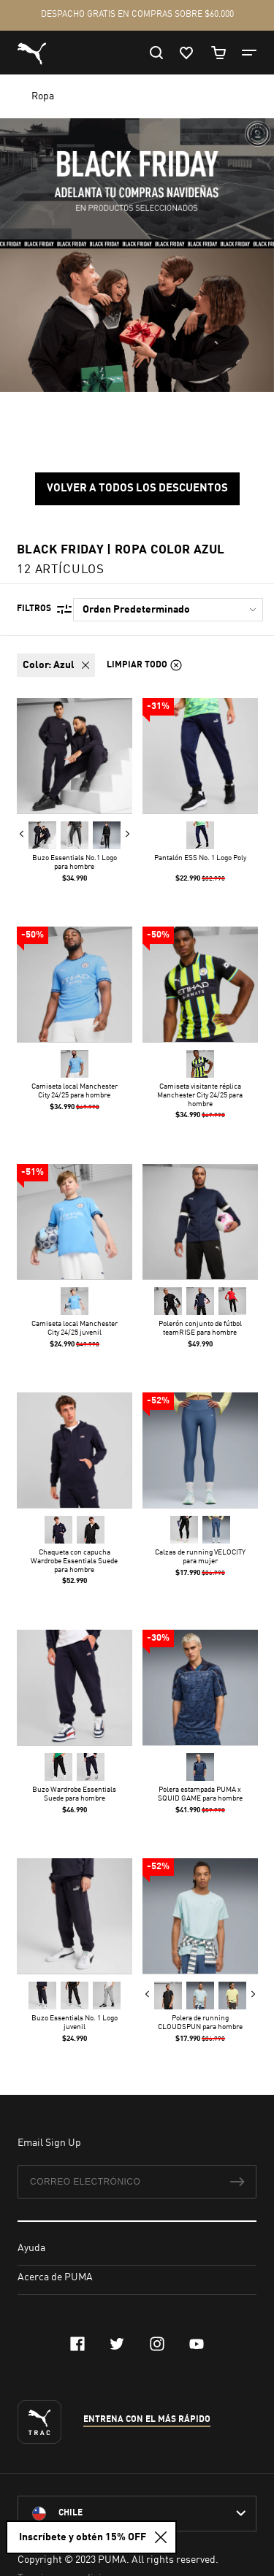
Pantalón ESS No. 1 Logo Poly (199, 857)
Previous (22, 833)
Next (127, 833)
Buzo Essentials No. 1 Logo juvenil (74, 2023)
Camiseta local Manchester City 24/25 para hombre (74, 1091)
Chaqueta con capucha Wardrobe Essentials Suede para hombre (74, 1561)
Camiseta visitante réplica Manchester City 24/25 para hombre (200, 1095)
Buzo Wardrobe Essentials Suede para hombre (74, 1793)
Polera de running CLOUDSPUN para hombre (199, 2023)
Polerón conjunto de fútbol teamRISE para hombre (199, 1327)
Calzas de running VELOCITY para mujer (199, 1557)
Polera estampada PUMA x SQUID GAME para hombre (199, 1793)
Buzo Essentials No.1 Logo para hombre (74, 862)
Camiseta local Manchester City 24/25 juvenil (74, 1327)
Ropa (43, 96)
